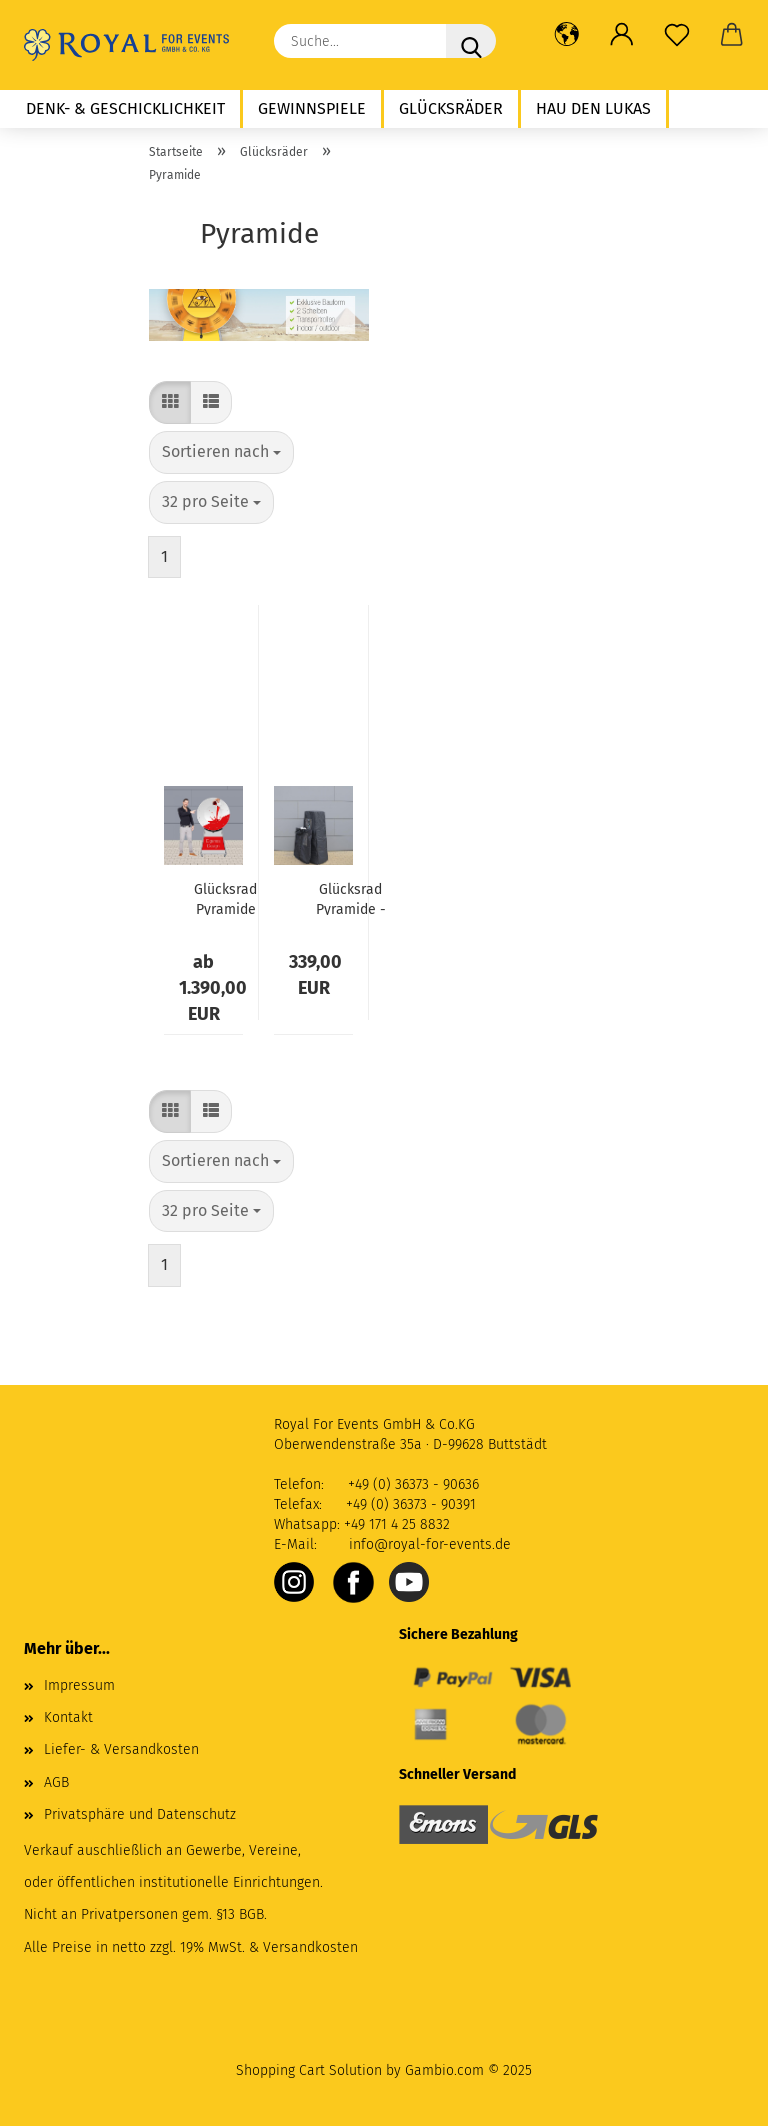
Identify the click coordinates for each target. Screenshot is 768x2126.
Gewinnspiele (312, 108)
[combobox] (221, 452)
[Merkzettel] (676, 35)
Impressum (79, 1685)
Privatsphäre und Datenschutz (140, 1814)
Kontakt (68, 1717)
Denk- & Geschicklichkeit (125, 108)
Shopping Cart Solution (309, 2070)
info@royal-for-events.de (430, 1544)
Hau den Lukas (593, 108)
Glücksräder (451, 108)
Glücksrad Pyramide (225, 898)
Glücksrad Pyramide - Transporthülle (350, 898)
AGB (56, 1782)
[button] (566, 35)
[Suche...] (471, 41)
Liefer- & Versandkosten (121, 1749)
